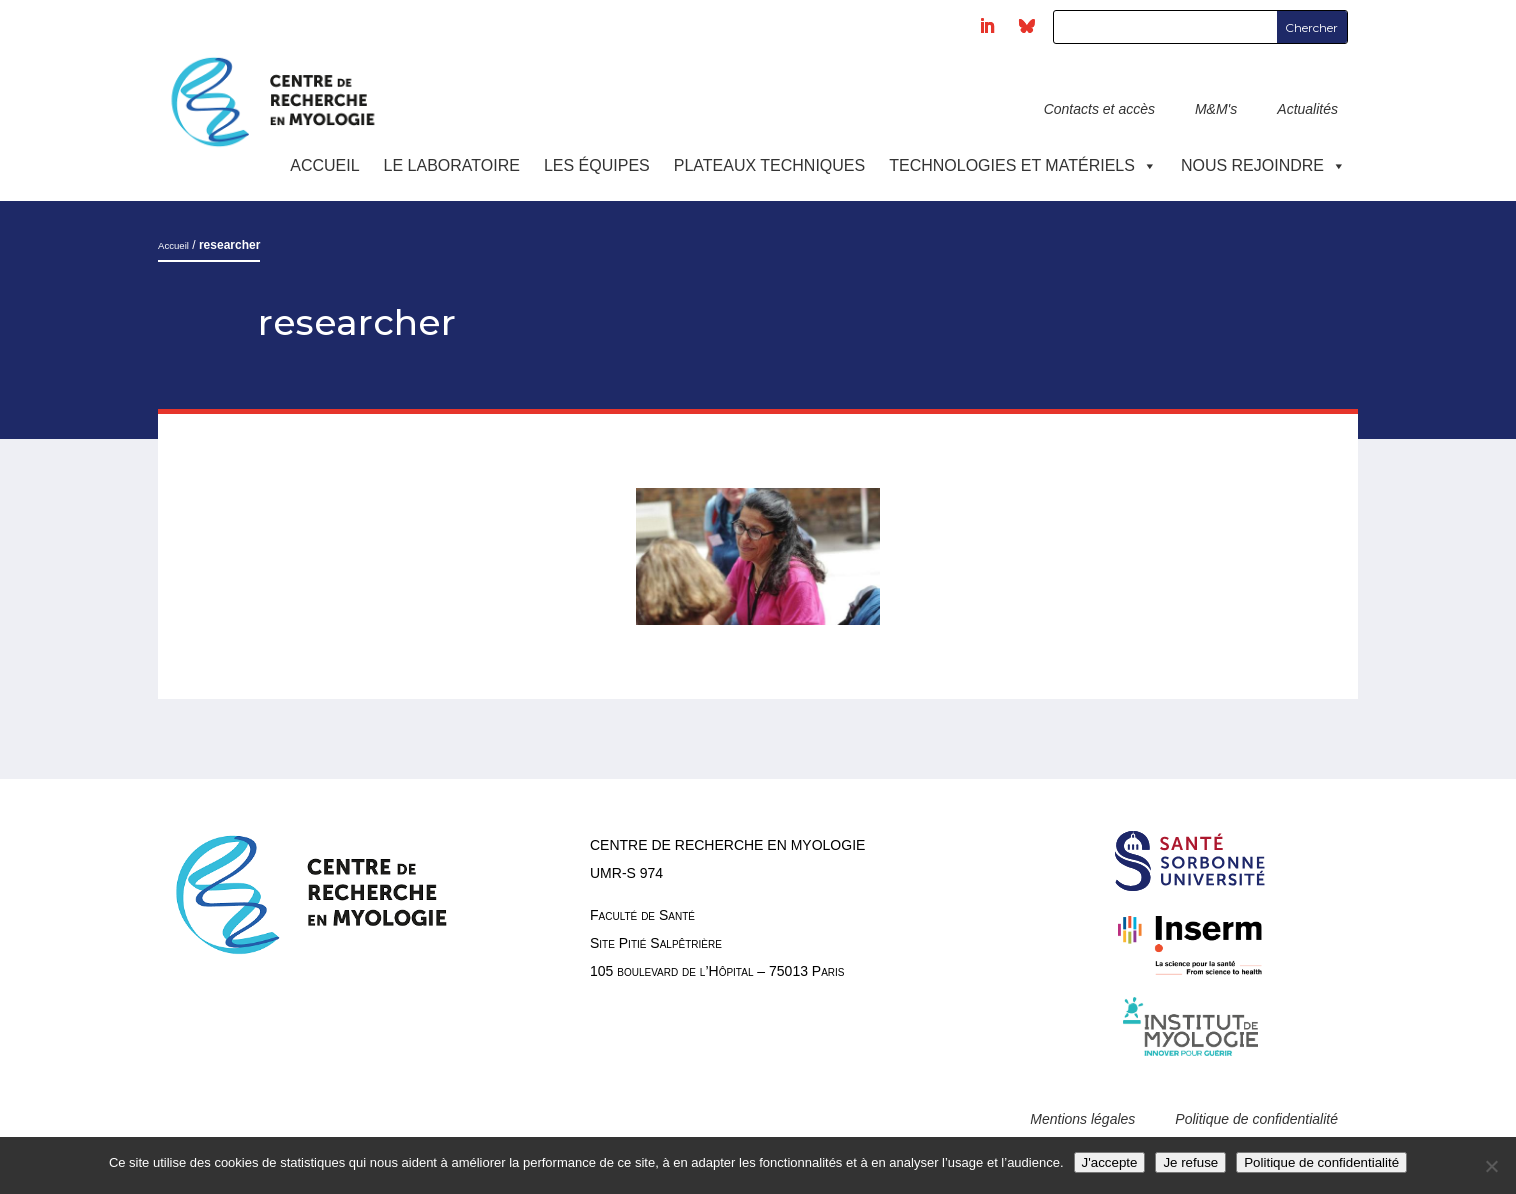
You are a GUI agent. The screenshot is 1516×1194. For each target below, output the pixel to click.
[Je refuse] (1491, 1166)
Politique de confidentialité (1256, 1119)
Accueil (324, 165)
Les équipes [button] (597, 165)
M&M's (1216, 109)
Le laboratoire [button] (452, 165)
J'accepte (1110, 1162)
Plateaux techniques (769, 165)
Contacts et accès (1099, 109)
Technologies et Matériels (1023, 165)
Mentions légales (1082, 1119)
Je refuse (1190, 1162)
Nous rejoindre (1263, 165)
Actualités (1307, 109)
